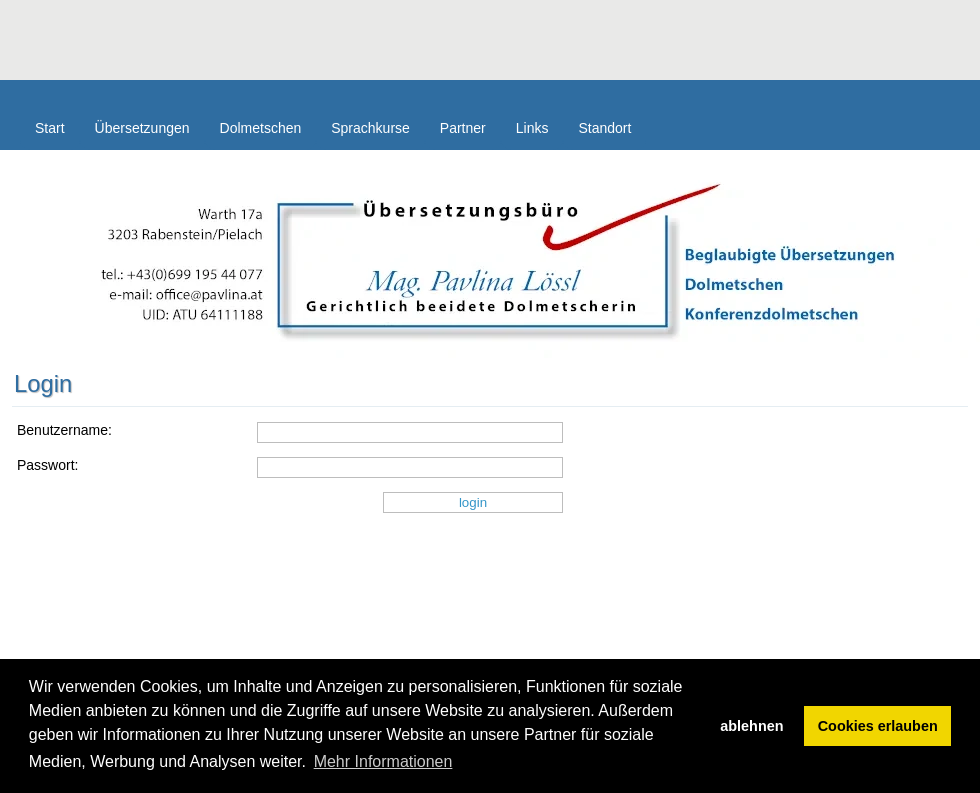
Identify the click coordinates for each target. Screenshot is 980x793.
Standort (604, 128)
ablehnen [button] (751, 726)
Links (532, 128)
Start (50, 128)
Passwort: (47, 465)
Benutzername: (64, 430)
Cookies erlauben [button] (878, 726)
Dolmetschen (261, 128)
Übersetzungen (142, 128)
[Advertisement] (364, 45)
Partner (463, 128)
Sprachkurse (370, 128)
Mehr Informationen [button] (383, 761)
